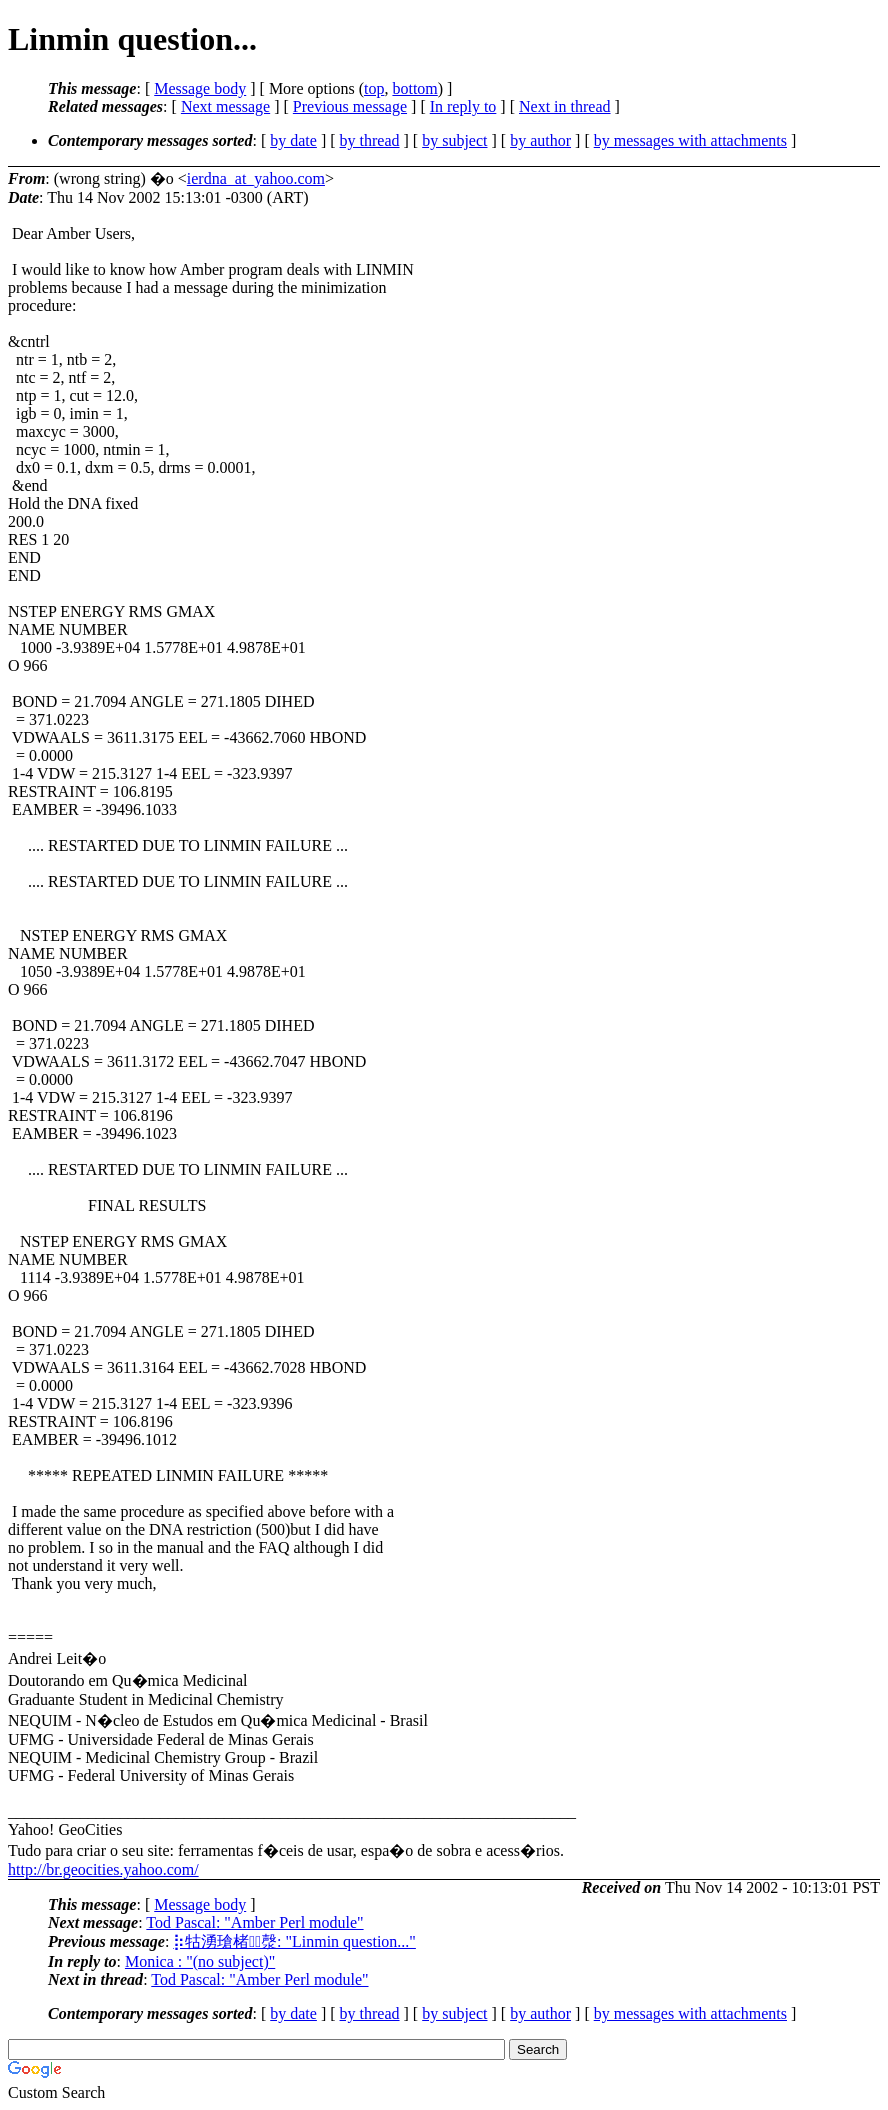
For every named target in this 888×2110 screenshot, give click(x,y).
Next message (225, 106)
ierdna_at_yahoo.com (256, 178)
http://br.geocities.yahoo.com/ (103, 1869)
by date (293, 140)
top (374, 88)
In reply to (463, 106)
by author (540, 140)
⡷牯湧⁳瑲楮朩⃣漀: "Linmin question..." (294, 1941)
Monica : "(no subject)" (200, 1961)
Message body (200, 88)
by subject (454, 140)
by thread (370, 140)
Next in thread (565, 106)
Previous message (350, 106)
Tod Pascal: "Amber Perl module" (254, 1922)
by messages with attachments (690, 140)
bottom (414, 88)
